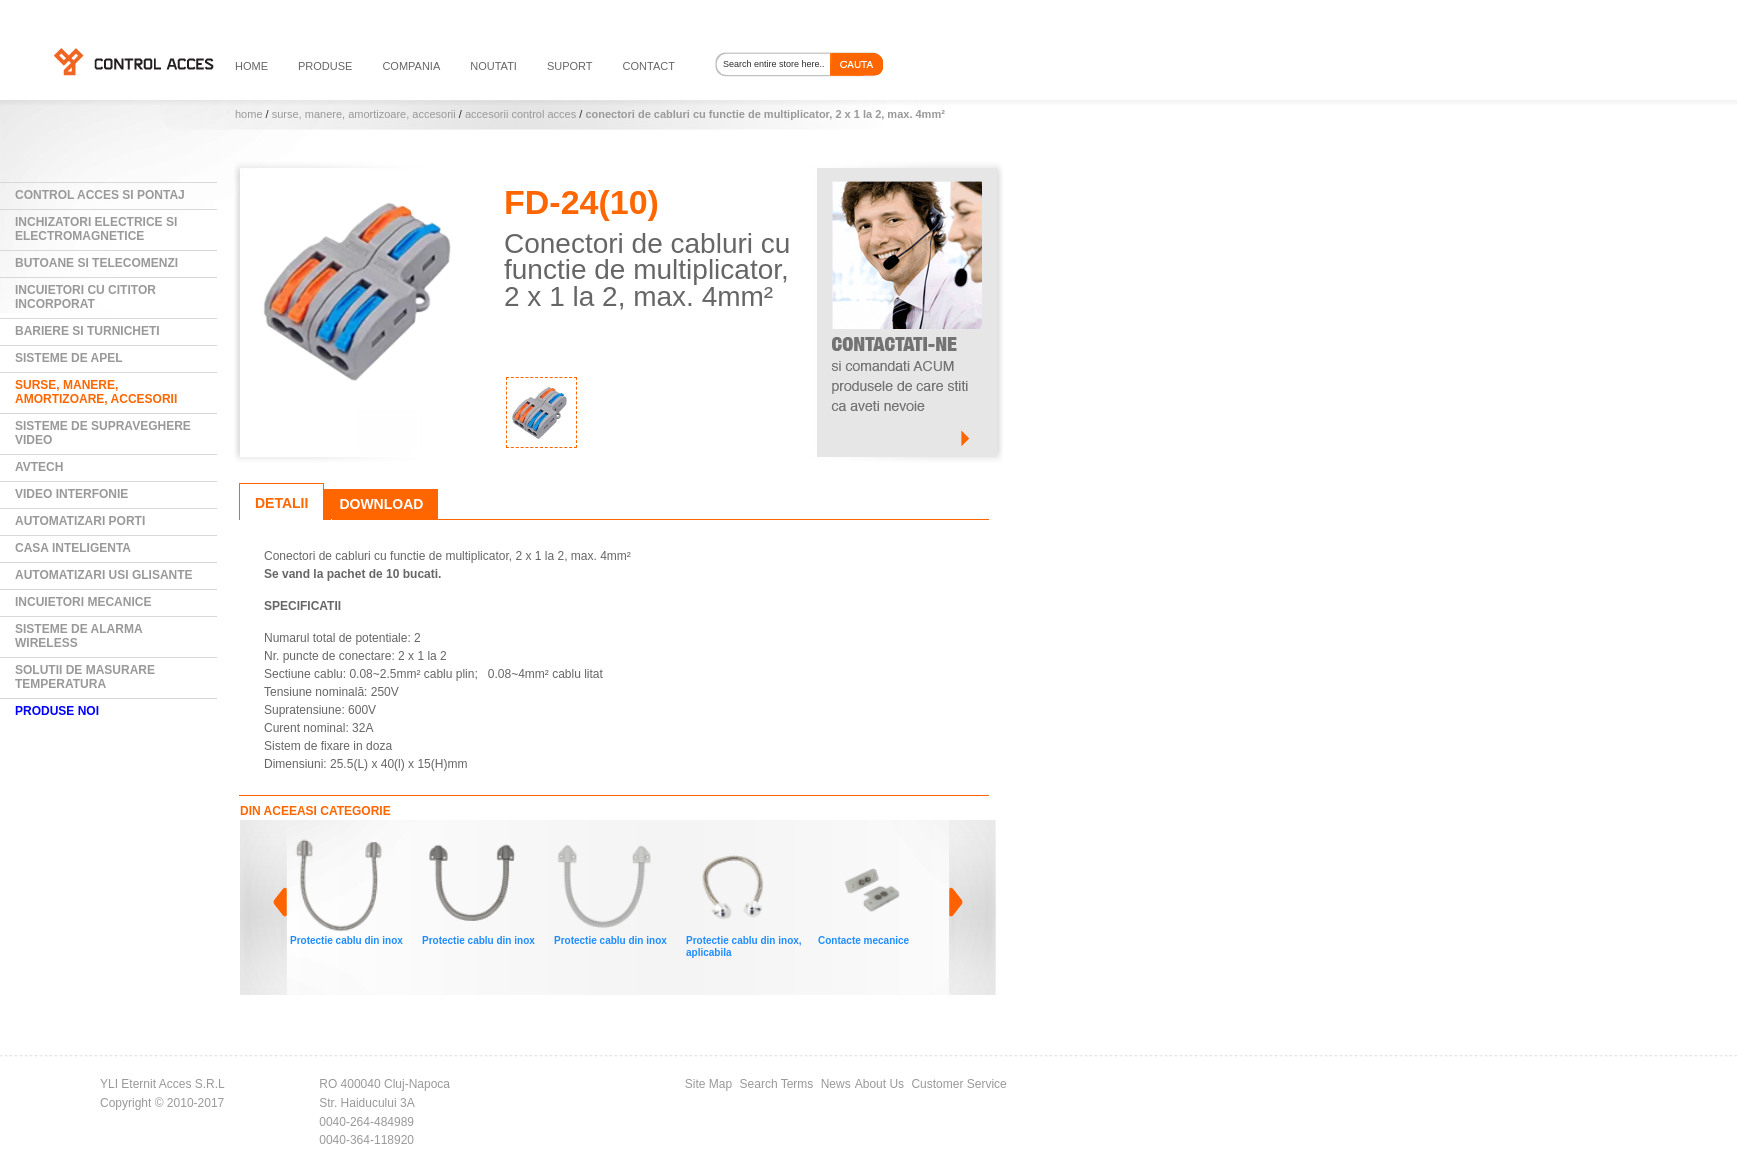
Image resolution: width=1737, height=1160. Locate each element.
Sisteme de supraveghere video (103, 433)
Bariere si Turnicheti (87, 331)
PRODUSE (325, 66)
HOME (251, 66)
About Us (879, 1084)
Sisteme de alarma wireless (79, 636)
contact (649, 66)
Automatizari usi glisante (104, 575)
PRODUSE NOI (57, 711)
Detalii (281, 503)
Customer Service (958, 1084)
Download (381, 504)
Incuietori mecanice (83, 602)
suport (570, 66)
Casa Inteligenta (73, 548)
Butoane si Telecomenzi (96, 263)
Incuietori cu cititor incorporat (85, 297)
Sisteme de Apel (69, 358)
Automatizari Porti (80, 521)
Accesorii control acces (520, 114)
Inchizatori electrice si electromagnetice (96, 229)
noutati (493, 66)
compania (411, 66)
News (836, 1084)
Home (249, 114)
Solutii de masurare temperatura (85, 677)
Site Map (708, 1084)
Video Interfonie (71, 494)
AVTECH (39, 467)
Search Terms (777, 1084)
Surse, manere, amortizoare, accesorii (364, 114)
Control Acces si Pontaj (100, 195)
